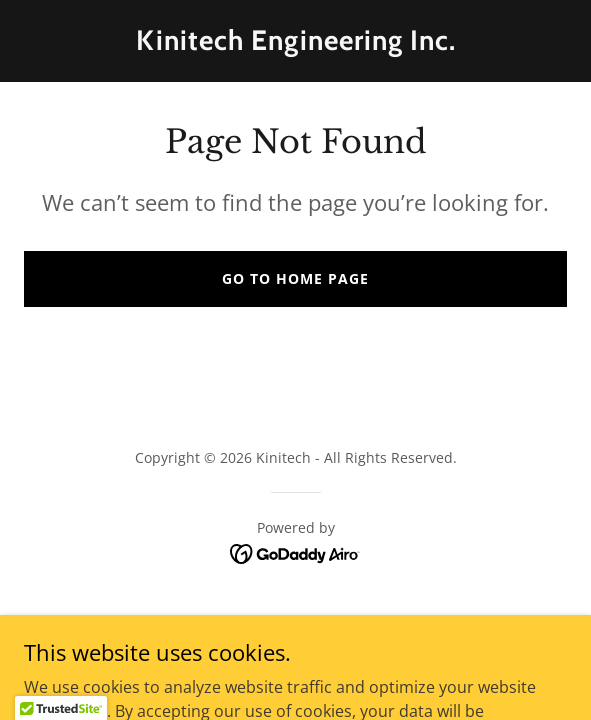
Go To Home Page (295, 278)
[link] (295, 44)
